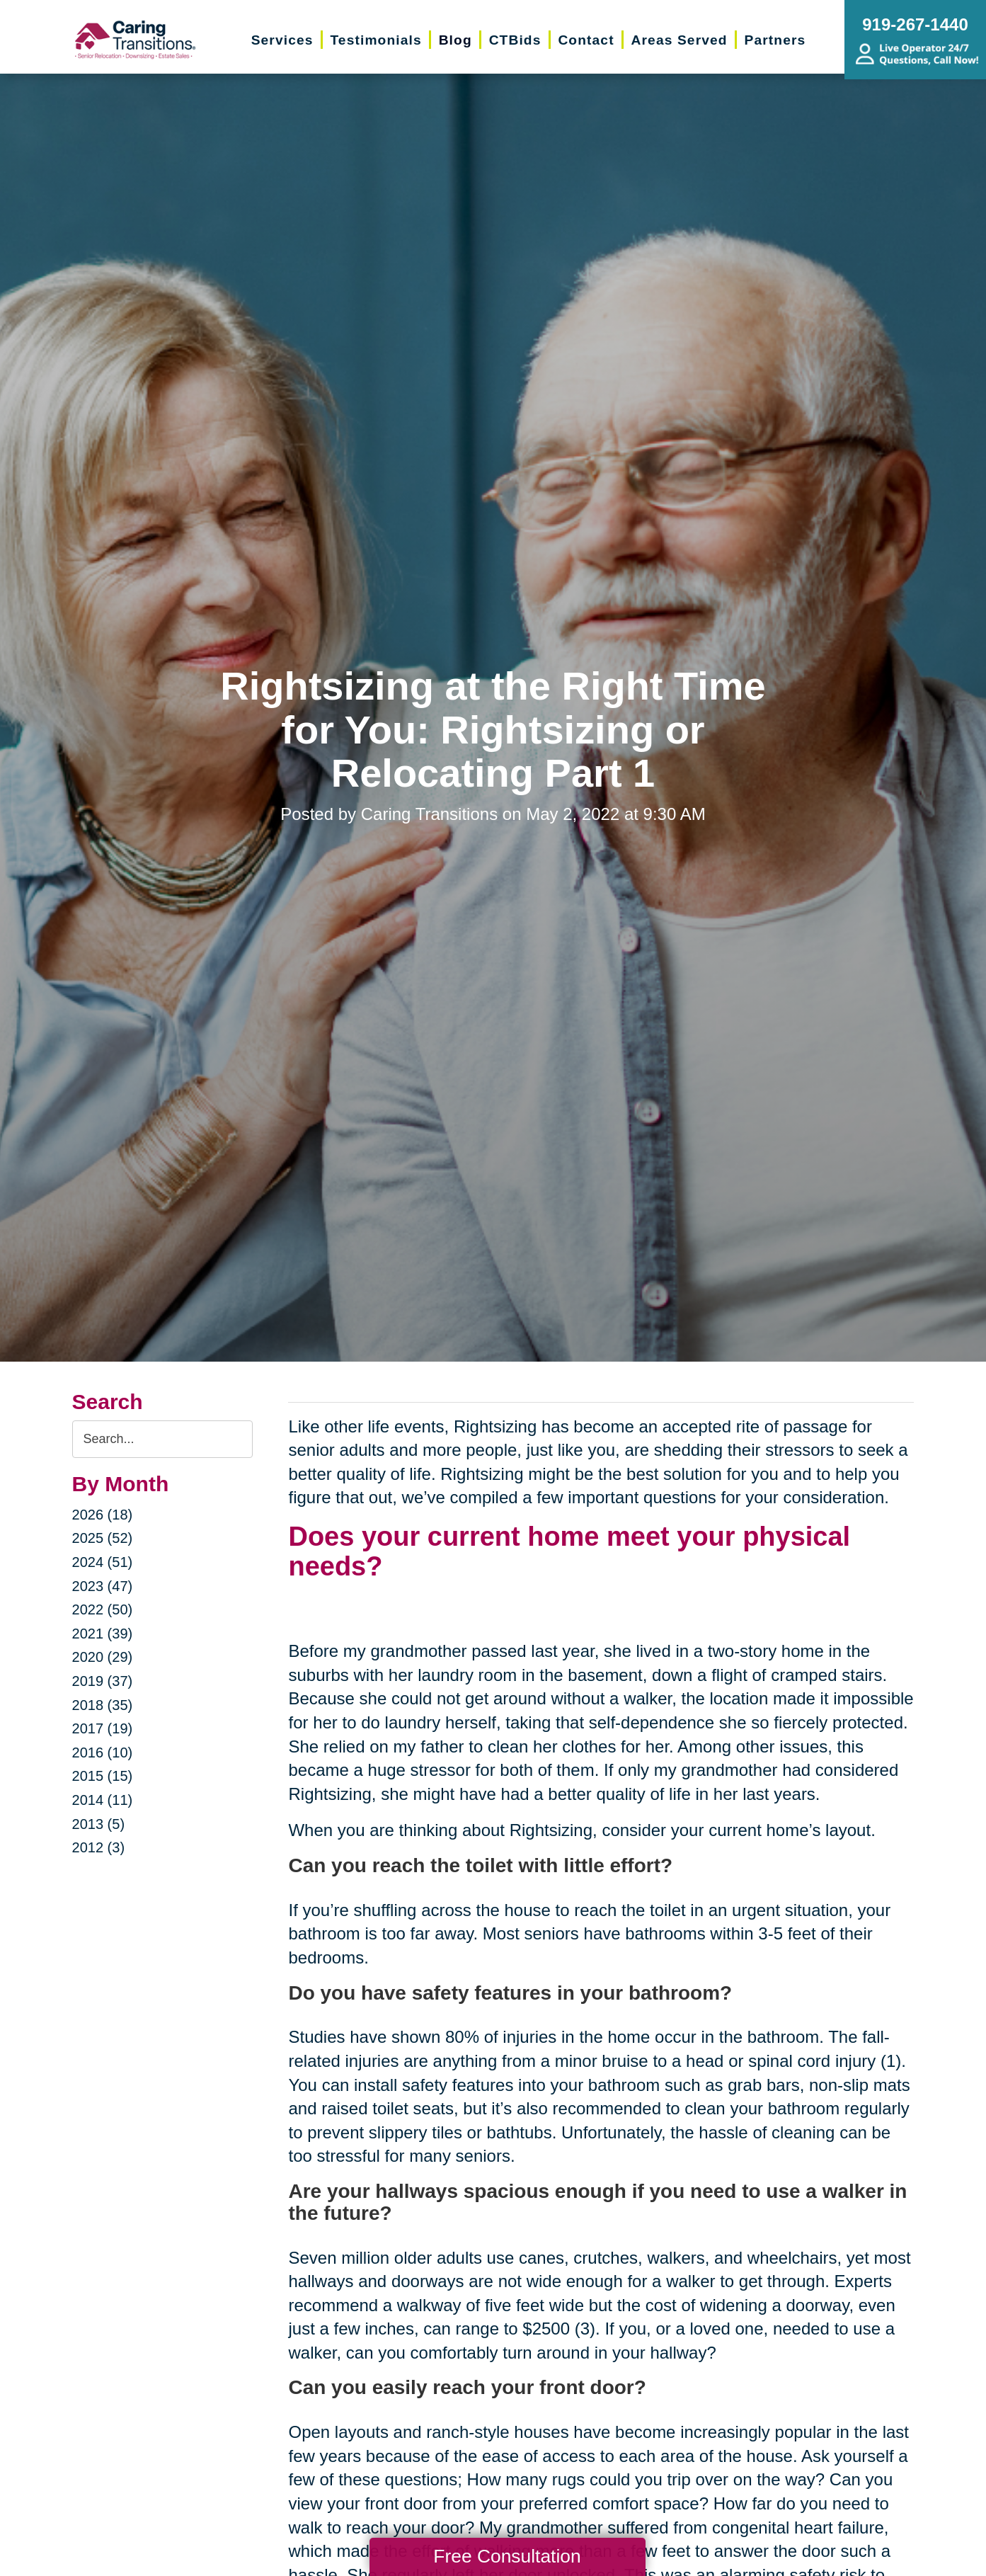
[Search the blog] (162, 1439)
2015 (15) (102, 1776)
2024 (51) (102, 1562)
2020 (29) (102, 1657)
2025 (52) (102, 1538)
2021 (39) (102, 1633)
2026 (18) (102, 1514)
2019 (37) (102, 1681)
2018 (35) (102, 1705)
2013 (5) (98, 1824)
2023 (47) (102, 1586)
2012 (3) (98, 1847)
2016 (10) (102, 1752)
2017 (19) (102, 1728)
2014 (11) (102, 1800)
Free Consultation (506, 2556)
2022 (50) (102, 1609)
